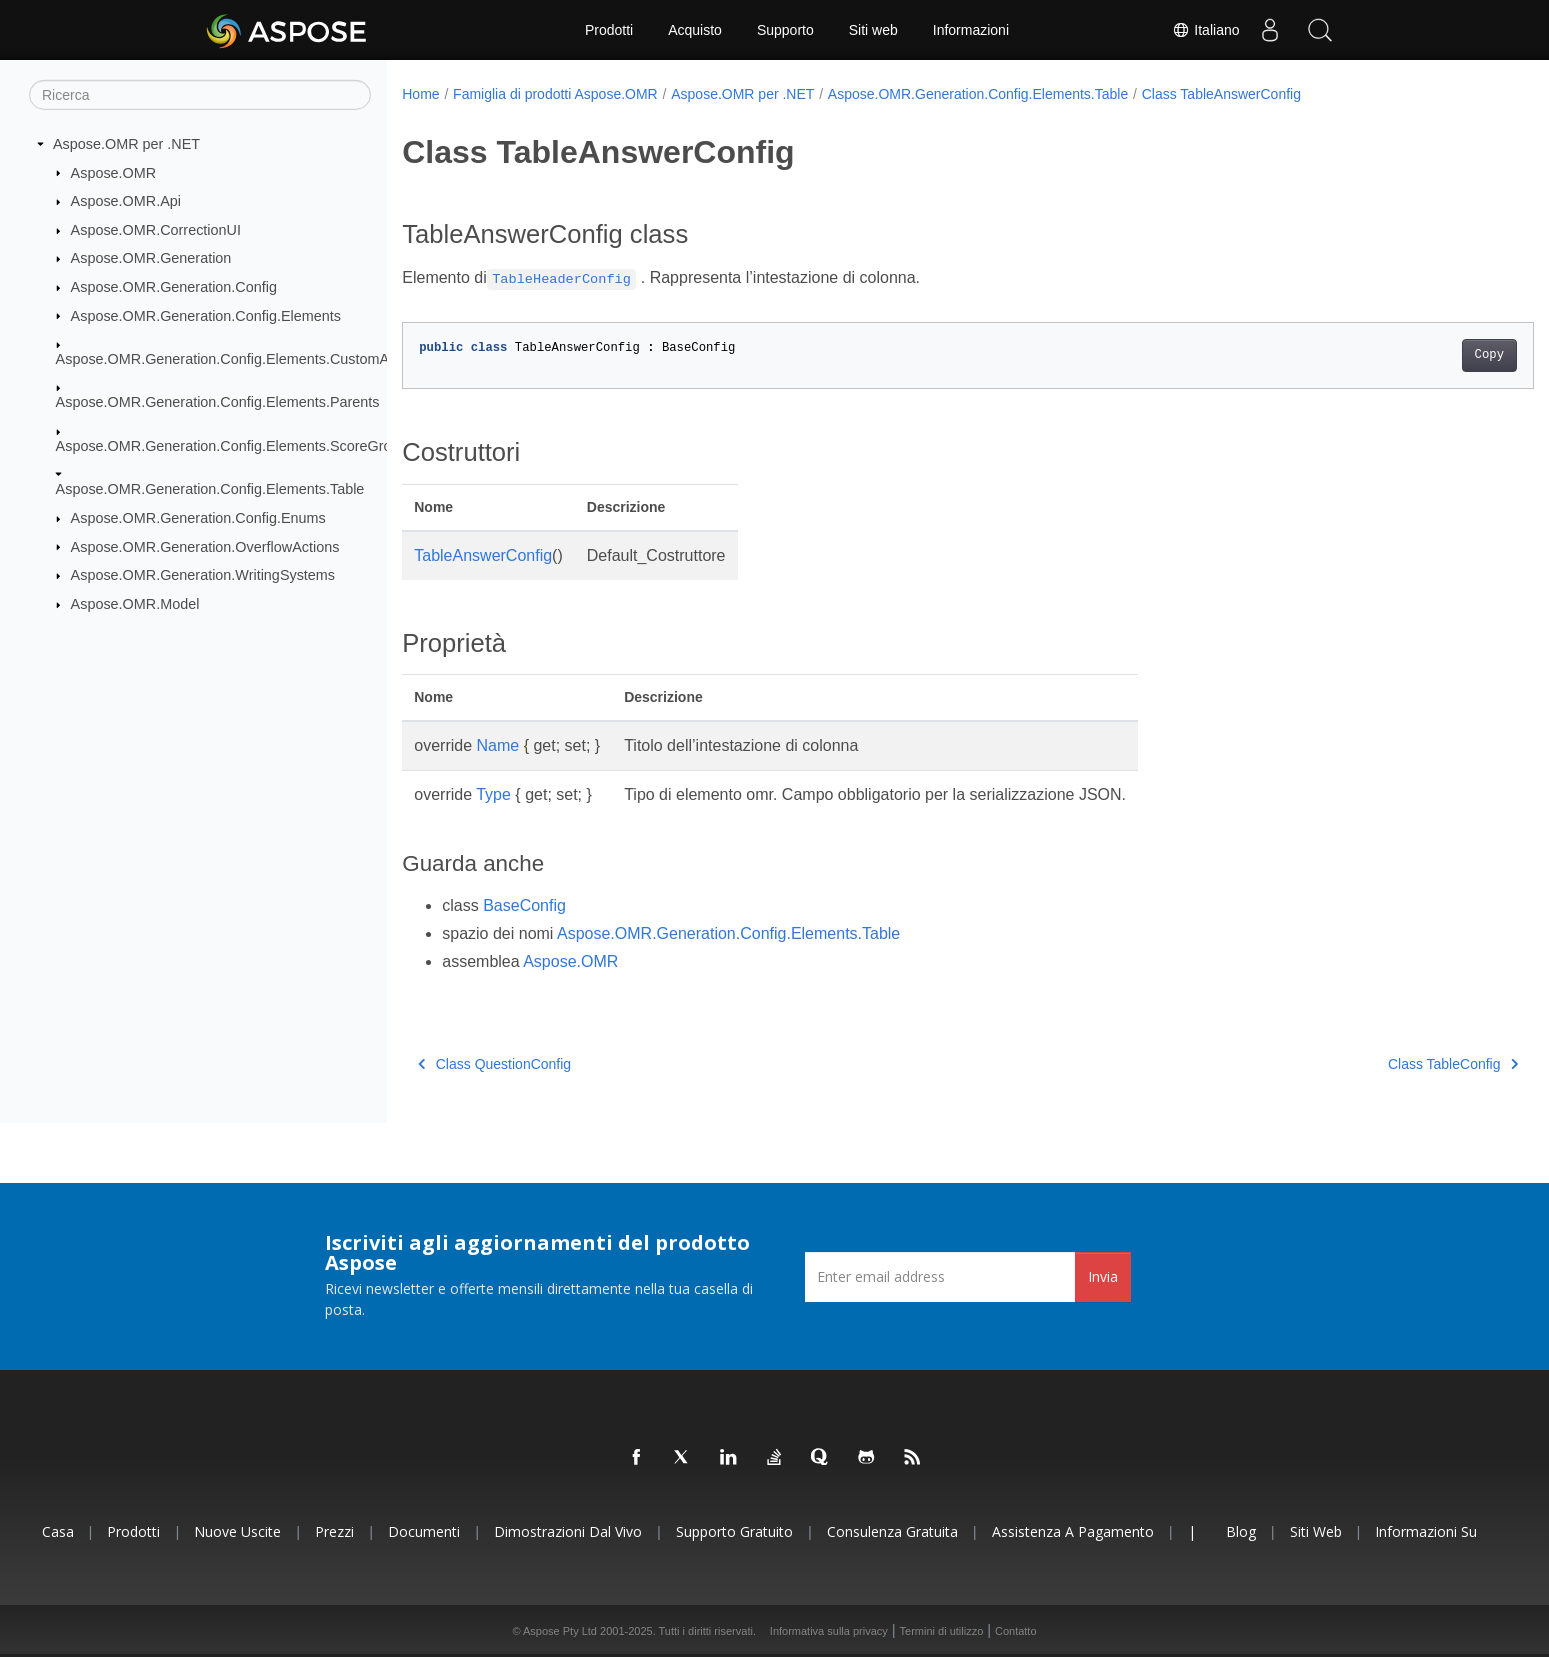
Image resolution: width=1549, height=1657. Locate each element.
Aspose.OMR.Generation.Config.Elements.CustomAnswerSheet (261, 359)
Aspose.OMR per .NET (126, 144)
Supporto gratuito (734, 1531)
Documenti (424, 1531)
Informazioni (971, 30)
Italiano (1205, 30)
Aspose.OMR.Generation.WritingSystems (203, 575)
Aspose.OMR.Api (126, 201)
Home (420, 94)
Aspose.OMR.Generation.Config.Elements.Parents (218, 402)
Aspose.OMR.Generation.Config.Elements (206, 315)
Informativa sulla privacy (829, 1631)
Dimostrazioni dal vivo (568, 1531)
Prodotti (609, 30)
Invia (1103, 1276)
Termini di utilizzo (942, 1631)
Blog (1241, 1531)
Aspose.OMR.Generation (151, 258)
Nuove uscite (237, 1531)
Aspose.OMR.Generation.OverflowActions (205, 546)
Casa (58, 1531)
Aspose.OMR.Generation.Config (174, 287)
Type (493, 794)
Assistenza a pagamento (1073, 1531)
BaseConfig (524, 905)
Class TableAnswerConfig (1221, 94)
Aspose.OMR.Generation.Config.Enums (198, 518)
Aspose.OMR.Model (135, 604)
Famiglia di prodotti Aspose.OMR (555, 94)
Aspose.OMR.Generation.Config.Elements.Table (210, 489)
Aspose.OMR (114, 172)
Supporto (785, 30)
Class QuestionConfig (494, 1064)
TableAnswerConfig (483, 555)
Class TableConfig (1375, 1064)
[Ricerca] (200, 95)
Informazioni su (1426, 1531)
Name (498, 745)
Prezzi (334, 1531)
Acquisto (695, 30)
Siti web (873, 30)
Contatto (1016, 1631)
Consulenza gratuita (892, 1531)
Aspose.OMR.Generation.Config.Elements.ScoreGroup (232, 446)
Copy (1411, 355)
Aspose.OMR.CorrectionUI (156, 230)
